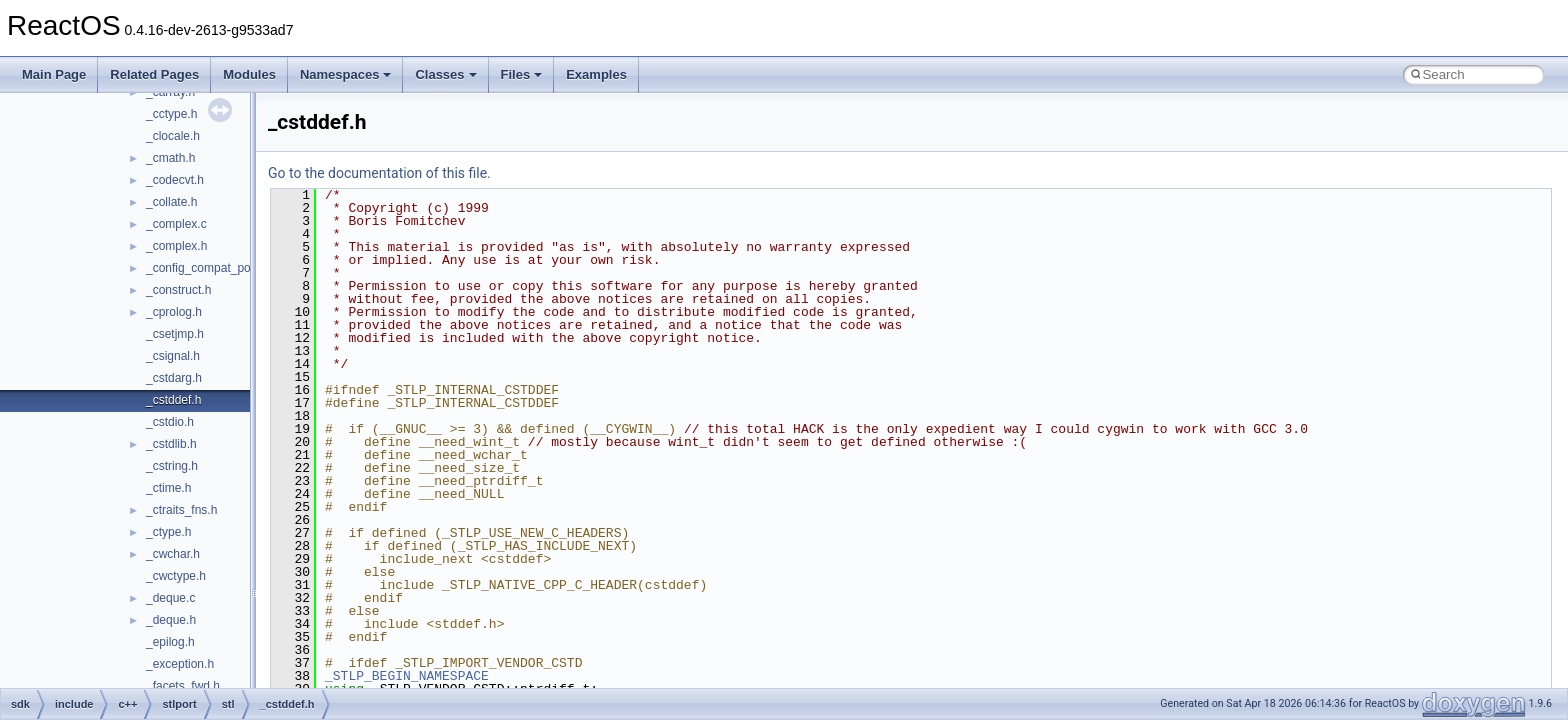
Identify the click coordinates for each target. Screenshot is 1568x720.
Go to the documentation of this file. (379, 173)
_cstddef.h (173, 400)
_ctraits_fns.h (181, 510)
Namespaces (346, 74)
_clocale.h (173, 136)
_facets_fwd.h (183, 686)
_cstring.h (172, 466)
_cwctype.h (176, 576)
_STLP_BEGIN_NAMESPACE (407, 676)
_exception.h (180, 664)
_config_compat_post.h (208, 268)
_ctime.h (168, 488)
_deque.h (171, 620)
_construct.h (178, 290)
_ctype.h (168, 532)
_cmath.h (170, 158)
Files (522, 74)
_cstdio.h (170, 422)
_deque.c (170, 598)
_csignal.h (173, 356)
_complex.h (176, 246)
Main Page (54, 74)
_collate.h (171, 202)
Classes (445, 74)
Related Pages (154, 74)
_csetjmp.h (175, 334)
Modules (249, 74)
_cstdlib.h (171, 444)
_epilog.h (170, 642)
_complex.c (176, 224)
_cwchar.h (173, 554)
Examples (596, 74)
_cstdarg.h (174, 378)
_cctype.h (171, 114)
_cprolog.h (174, 312)
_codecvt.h (175, 180)
